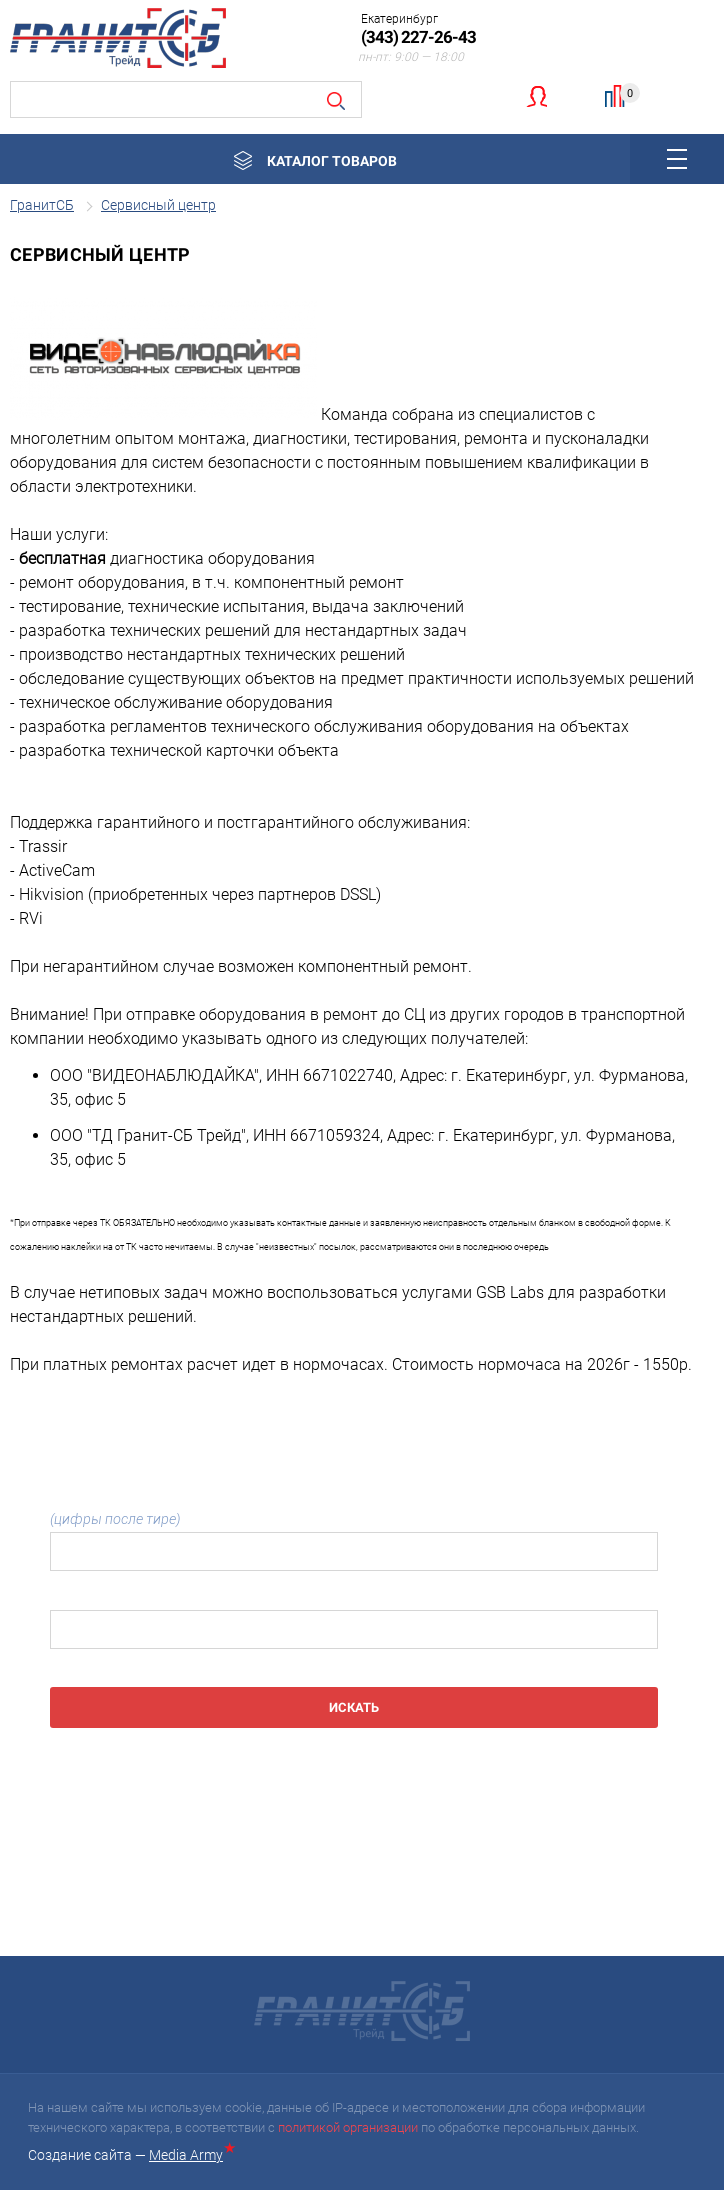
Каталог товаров (332, 161)
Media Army (190, 2155)
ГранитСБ (42, 205)
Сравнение (623, 94)
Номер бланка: (354, 1510)
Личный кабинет (536, 96)
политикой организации (348, 2127)
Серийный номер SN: (117, 1597)
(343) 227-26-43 (418, 37)
